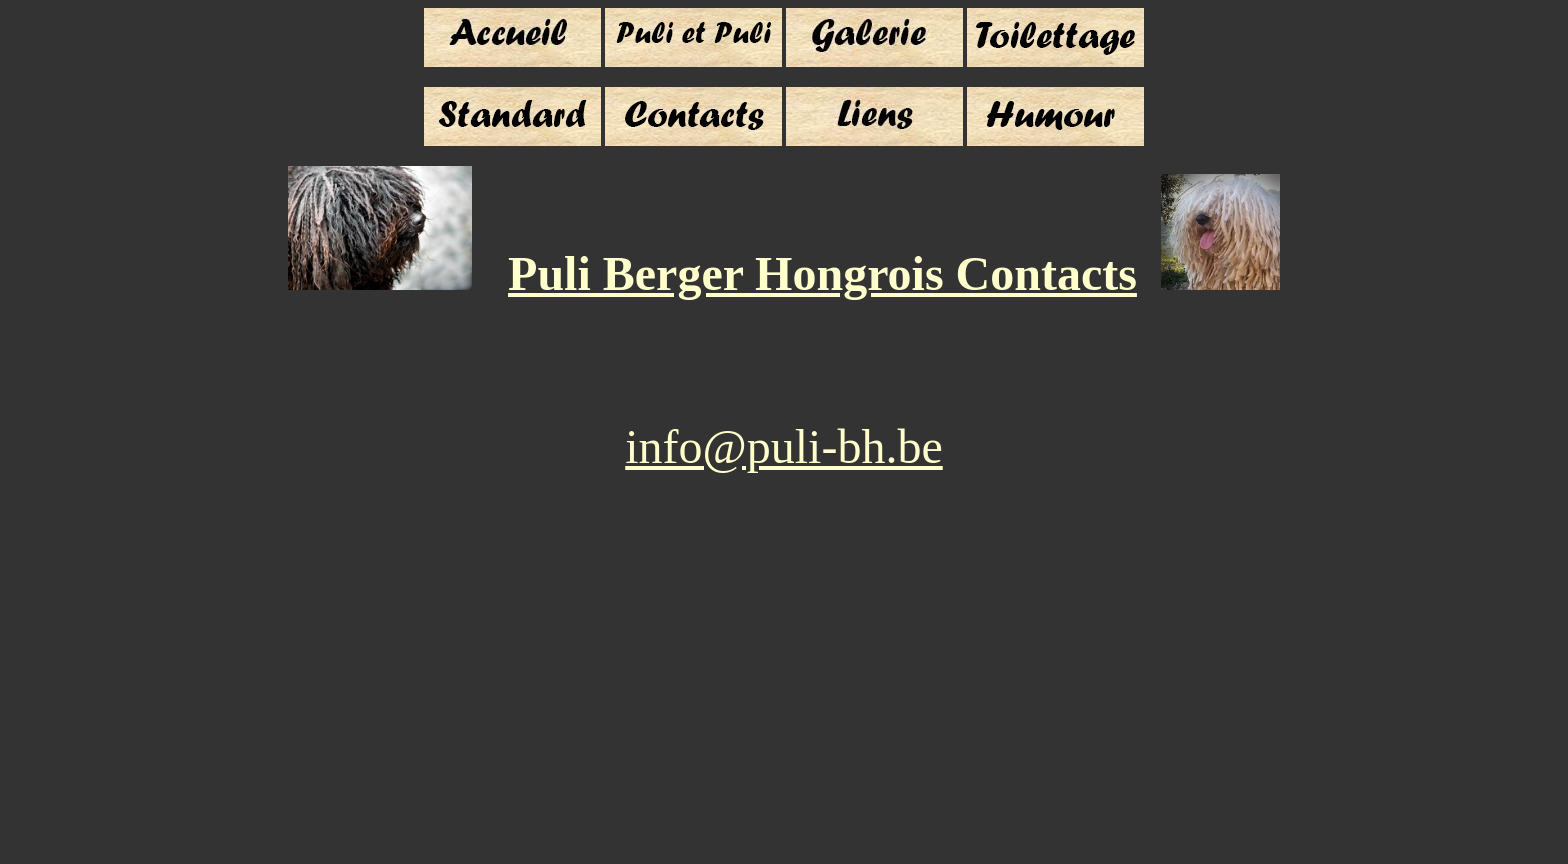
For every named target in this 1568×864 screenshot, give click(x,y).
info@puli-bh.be (783, 446)
